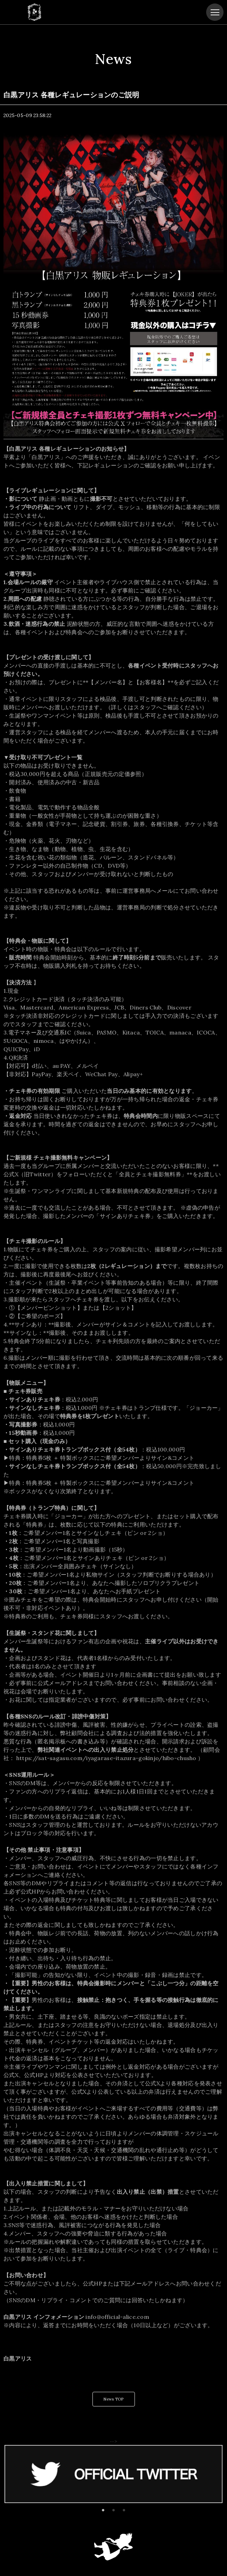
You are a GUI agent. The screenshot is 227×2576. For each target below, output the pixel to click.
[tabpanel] (113, 2474)
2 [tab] (113, 2510)
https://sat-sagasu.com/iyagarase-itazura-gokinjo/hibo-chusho (106, 1758)
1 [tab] (102, 2510)
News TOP (113, 2399)
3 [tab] (123, 2510)
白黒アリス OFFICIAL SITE (34, 12)
